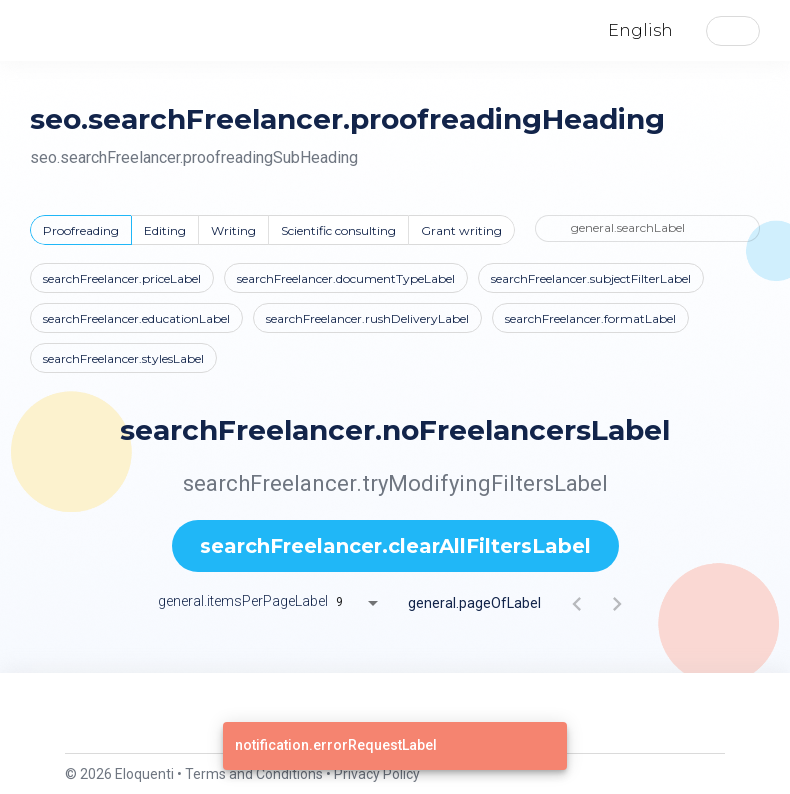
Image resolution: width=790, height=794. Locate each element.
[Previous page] (577, 603)
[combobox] (364, 603)
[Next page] (617, 603)
